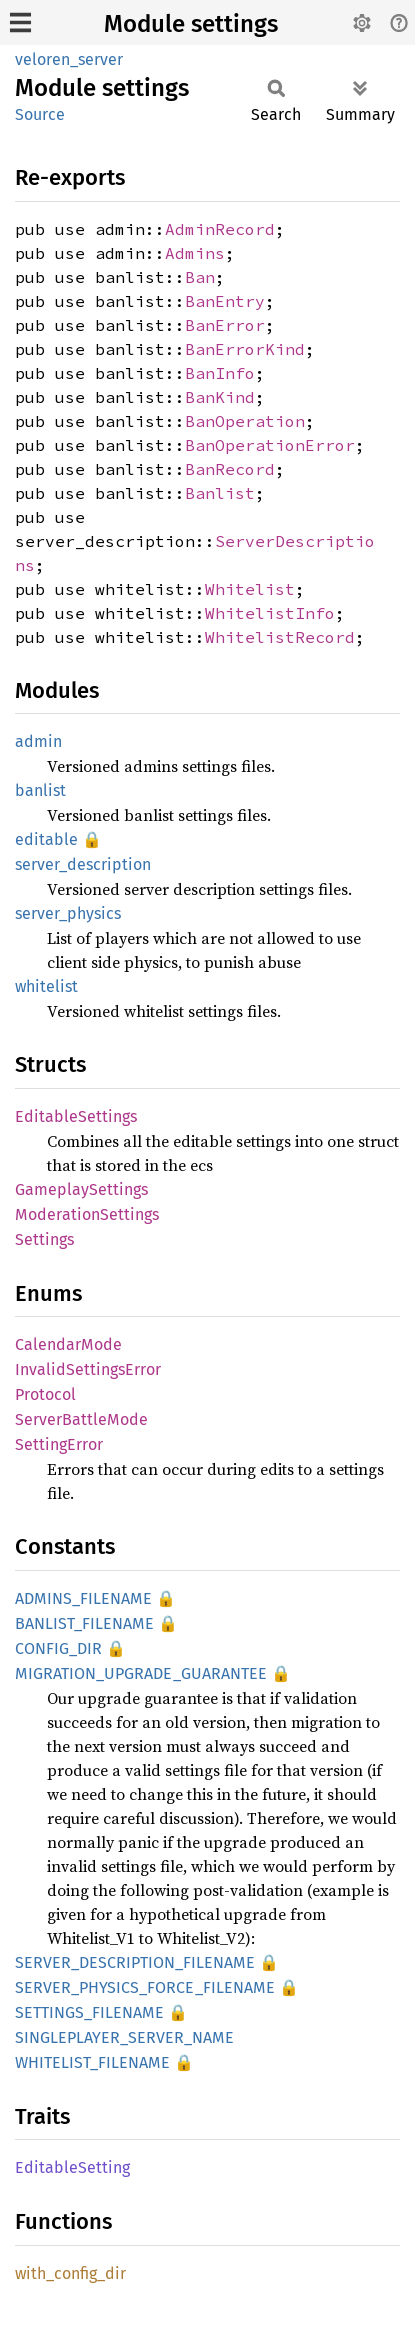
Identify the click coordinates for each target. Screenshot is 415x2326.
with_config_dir (70, 2273)
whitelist (46, 986)
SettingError (59, 1444)
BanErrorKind (245, 349)
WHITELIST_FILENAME (92, 2062)
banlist (40, 790)
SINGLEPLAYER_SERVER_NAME (124, 2037)
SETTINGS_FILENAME (89, 2012)
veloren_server (69, 59)
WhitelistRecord (280, 637)
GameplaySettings (81, 1189)
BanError (225, 325)
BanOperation (245, 421)
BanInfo (220, 373)
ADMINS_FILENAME (83, 1598)
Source (40, 114)
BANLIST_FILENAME (84, 1623)
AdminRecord (220, 229)
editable (46, 839)
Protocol (45, 1394)
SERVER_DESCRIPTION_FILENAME (135, 1962)
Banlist (220, 493)
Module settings (191, 24)
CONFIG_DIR (58, 1648)
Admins (195, 253)
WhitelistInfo (270, 613)
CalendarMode (68, 1344)
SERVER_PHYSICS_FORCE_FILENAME (145, 1987)
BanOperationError (270, 445)
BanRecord (230, 469)
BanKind (220, 397)
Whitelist (250, 589)
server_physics (68, 913)
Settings (44, 1239)
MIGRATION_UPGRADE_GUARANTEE (141, 1673)
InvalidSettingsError (88, 1369)
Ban (200, 277)
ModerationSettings (87, 1214)
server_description (83, 864)
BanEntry (225, 301)
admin (38, 741)
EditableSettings (76, 1116)
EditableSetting (72, 2167)
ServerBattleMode (81, 1419)
